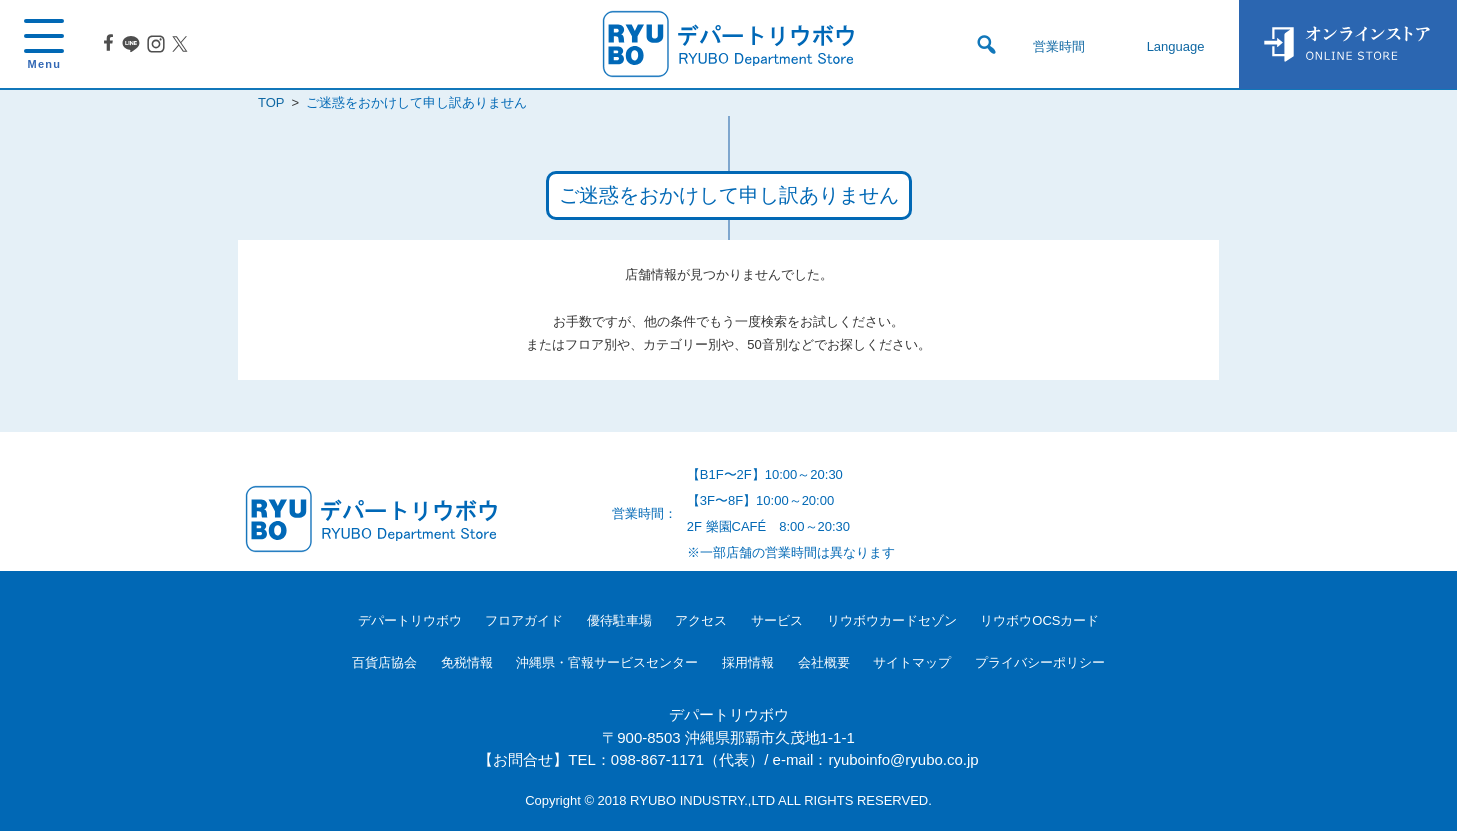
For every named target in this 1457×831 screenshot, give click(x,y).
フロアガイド (524, 620)
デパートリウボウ (410, 620)
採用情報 (748, 662)
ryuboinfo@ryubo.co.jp (903, 759)
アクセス (701, 620)
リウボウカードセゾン (892, 620)
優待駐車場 (619, 620)
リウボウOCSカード (1039, 620)
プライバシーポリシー (1040, 662)
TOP (271, 102)
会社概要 (824, 662)
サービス (777, 620)
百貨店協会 (384, 662)
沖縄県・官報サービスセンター (607, 662)
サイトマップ (912, 662)
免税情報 (467, 662)
